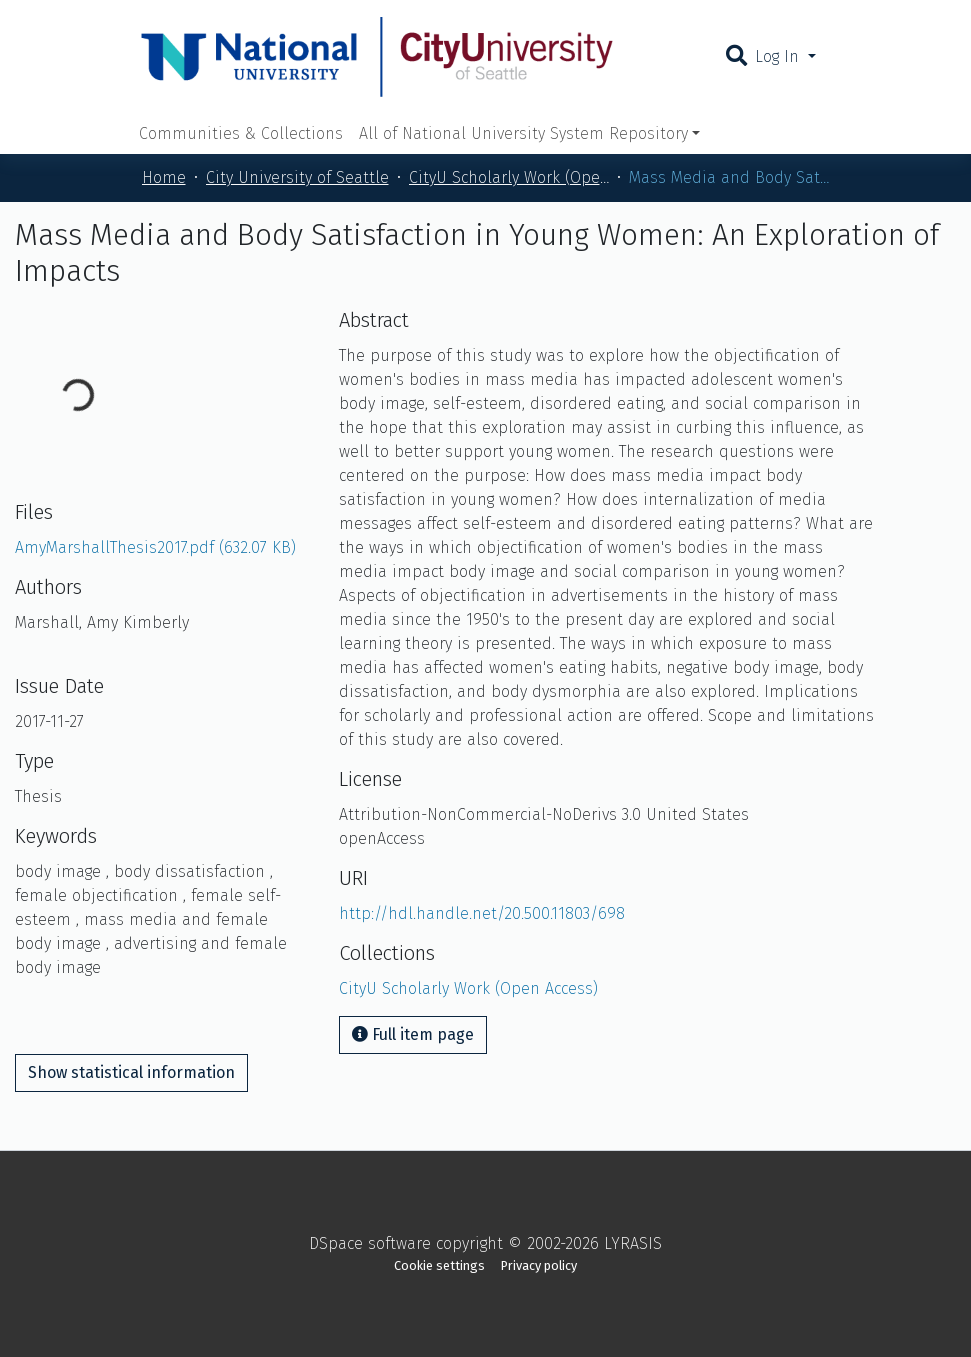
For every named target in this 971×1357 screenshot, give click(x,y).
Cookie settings (439, 1265)
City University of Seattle (297, 177)
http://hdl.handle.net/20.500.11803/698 (482, 913)
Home (164, 177)
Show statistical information (131, 1072)
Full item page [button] (413, 1034)
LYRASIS (633, 1243)
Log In (779, 56)
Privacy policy (539, 1265)
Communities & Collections (241, 133)
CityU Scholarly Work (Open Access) (509, 177)
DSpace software (370, 1243)
